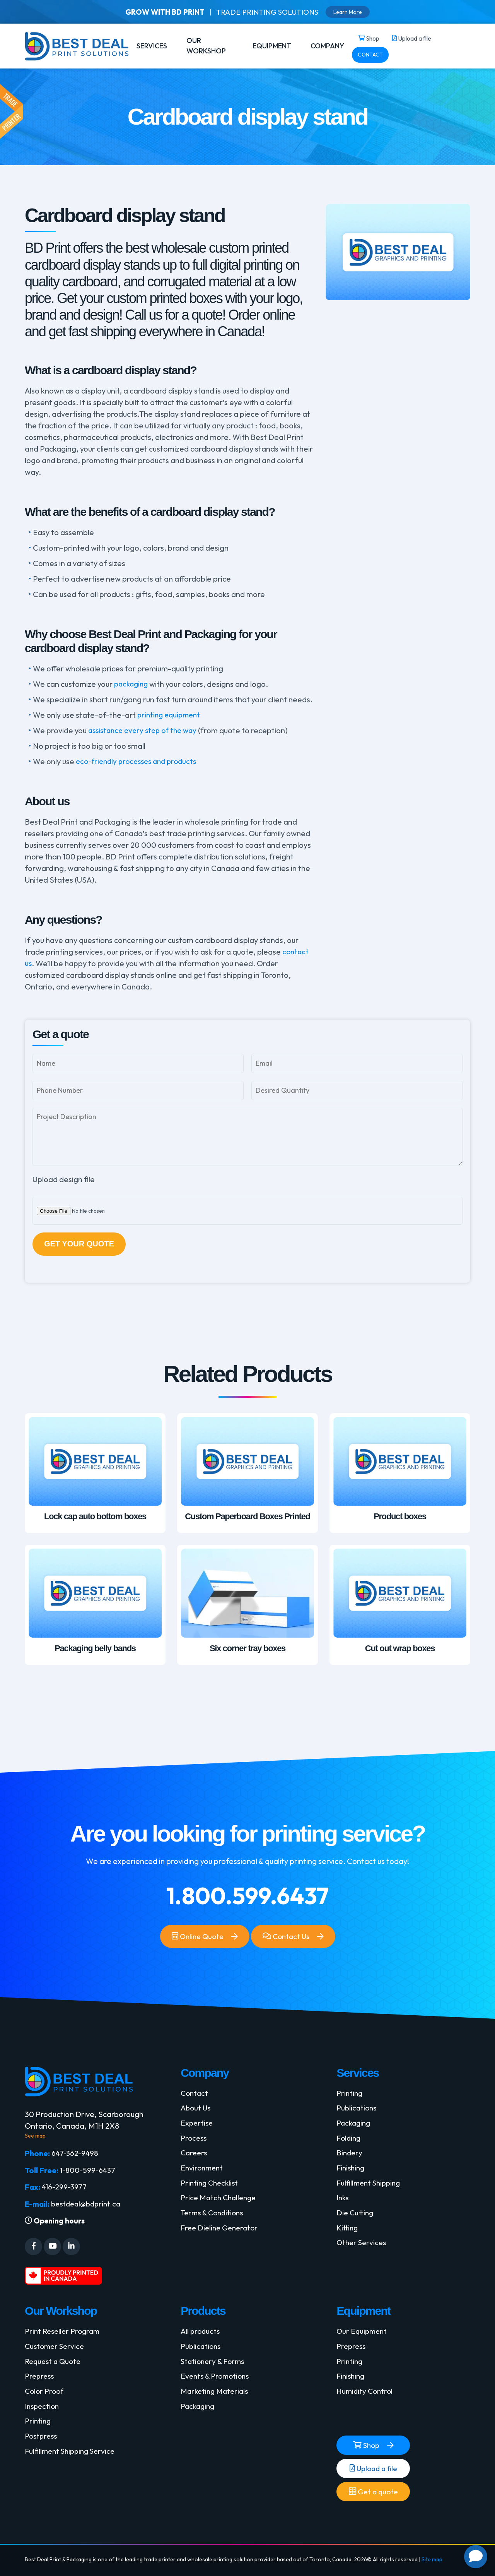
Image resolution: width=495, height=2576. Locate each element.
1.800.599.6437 (247, 1898)
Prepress (40, 2382)
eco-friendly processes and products (140, 761)
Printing (350, 2095)
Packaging (354, 2126)
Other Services (362, 2249)
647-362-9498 (76, 2155)
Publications (357, 2110)
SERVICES (152, 46)
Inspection (43, 2413)
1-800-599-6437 (89, 2172)
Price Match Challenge (220, 2203)
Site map (432, 2566)
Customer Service (56, 2351)
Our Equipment (362, 2336)
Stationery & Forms (214, 2367)
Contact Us (287, 1939)
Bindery (349, 2157)
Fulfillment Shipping (370, 2188)
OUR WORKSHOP (206, 46)
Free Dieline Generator (221, 2234)
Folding (349, 2141)
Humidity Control (365, 2398)
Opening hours (56, 2225)
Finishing (351, 2172)
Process (194, 2141)
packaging (132, 684)
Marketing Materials (216, 2398)
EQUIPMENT (272, 46)
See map (35, 2137)
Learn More (352, 12)
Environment (203, 2172)
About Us (196, 2110)
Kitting (347, 2234)
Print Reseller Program (64, 2336)
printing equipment (170, 715)
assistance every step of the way (145, 730)
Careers (195, 2157)
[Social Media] (33, 2251)
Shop (366, 2452)
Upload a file (373, 2475)
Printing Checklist (211, 2188)
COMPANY (327, 46)
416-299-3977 (66, 2190)
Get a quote (373, 2498)
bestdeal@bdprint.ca (88, 2207)
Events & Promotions (217, 2382)
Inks (343, 2203)
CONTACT (370, 54)
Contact (195, 2095)
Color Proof (45, 2398)
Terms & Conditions (214, 2218)
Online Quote (195, 1939)
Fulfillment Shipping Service (72, 2460)
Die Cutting (355, 2218)
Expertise (197, 2126)
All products (201, 2336)
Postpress (42, 2444)
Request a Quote (54, 2367)
